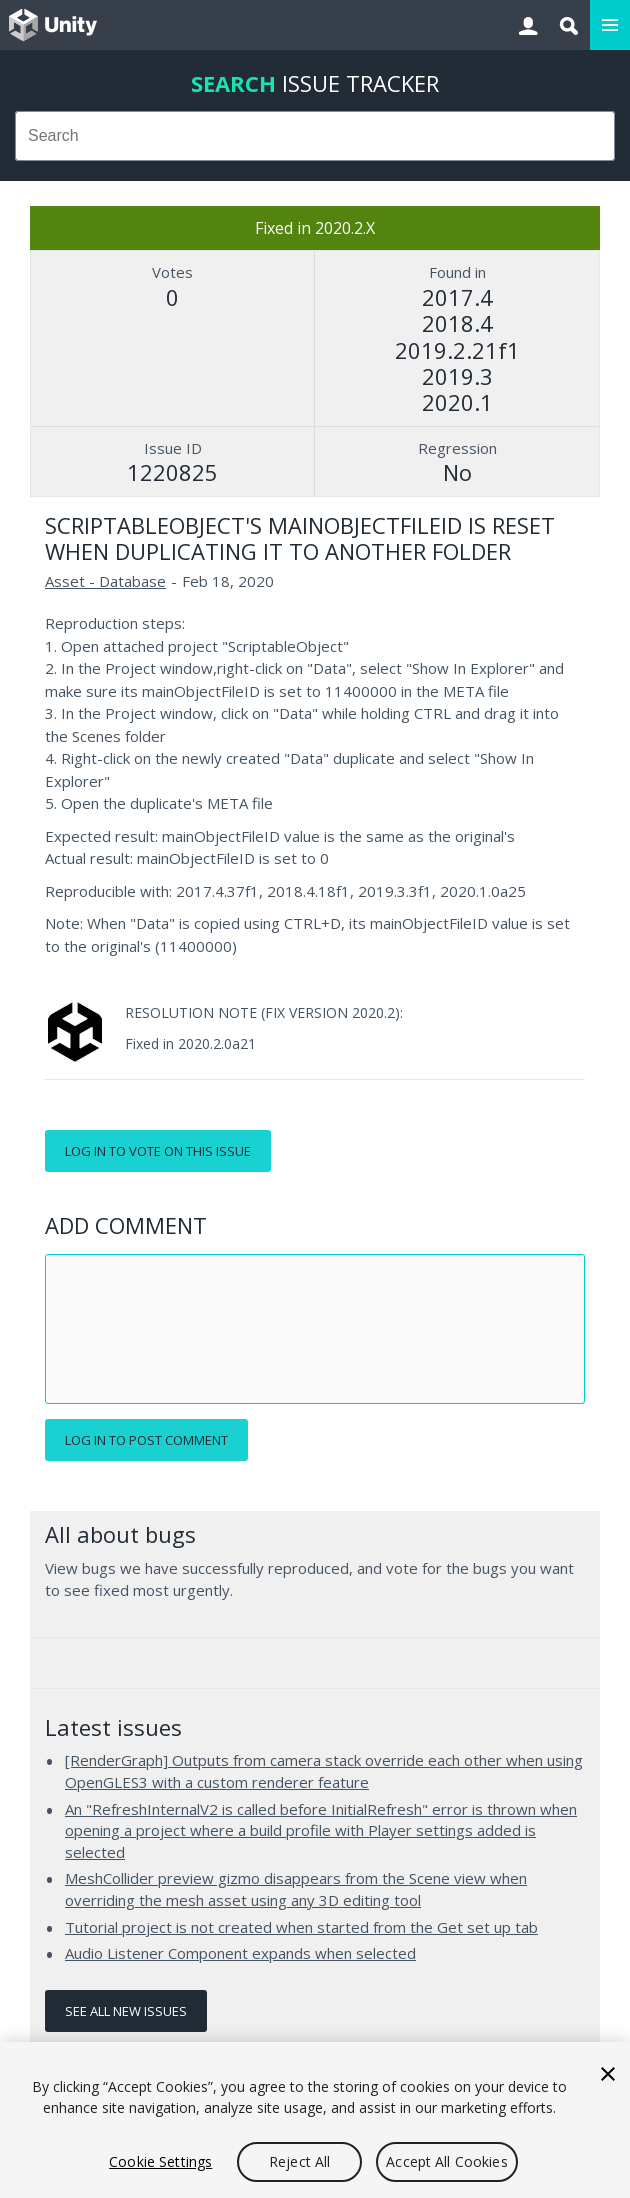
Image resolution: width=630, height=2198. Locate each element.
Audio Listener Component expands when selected (240, 1953)
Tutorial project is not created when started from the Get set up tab (301, 1927)
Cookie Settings (160, 2161)
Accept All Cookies (447, 2161)
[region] (315, 2120)
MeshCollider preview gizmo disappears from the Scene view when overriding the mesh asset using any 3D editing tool (296, 1889)
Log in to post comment (146, 1440)
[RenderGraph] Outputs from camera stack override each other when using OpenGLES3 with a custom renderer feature (324, 1771)
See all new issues (126, 2011)
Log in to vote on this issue (158, 1151)
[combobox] (315, 136)
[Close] (608, 2074)
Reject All (299, 2161)
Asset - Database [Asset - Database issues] (105, 581)
